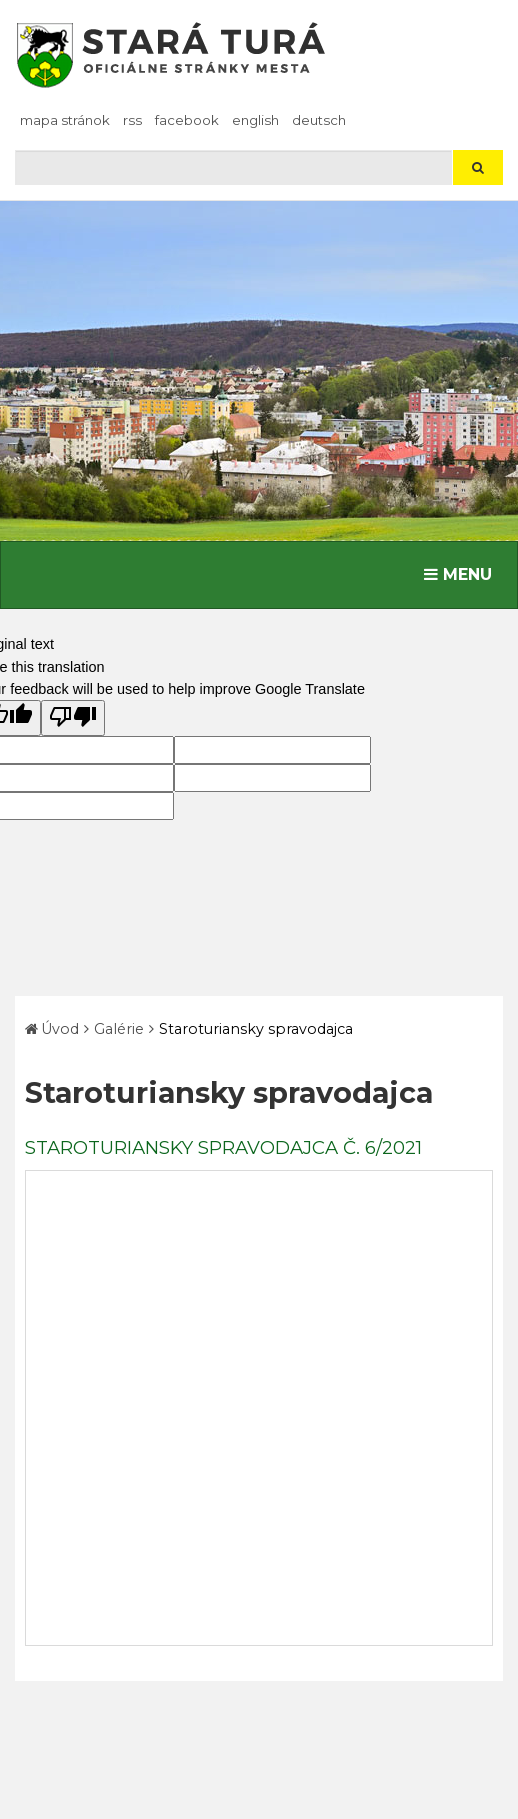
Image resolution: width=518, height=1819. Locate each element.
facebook (187, 120)
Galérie (119, 1029)
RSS (132, 120)
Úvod (60, 1029)
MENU (462, 573)
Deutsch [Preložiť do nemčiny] (319, 120)
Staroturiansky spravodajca (256, 1029)
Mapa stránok (65, 120)
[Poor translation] (73, 718)
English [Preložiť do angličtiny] (255, 120)
